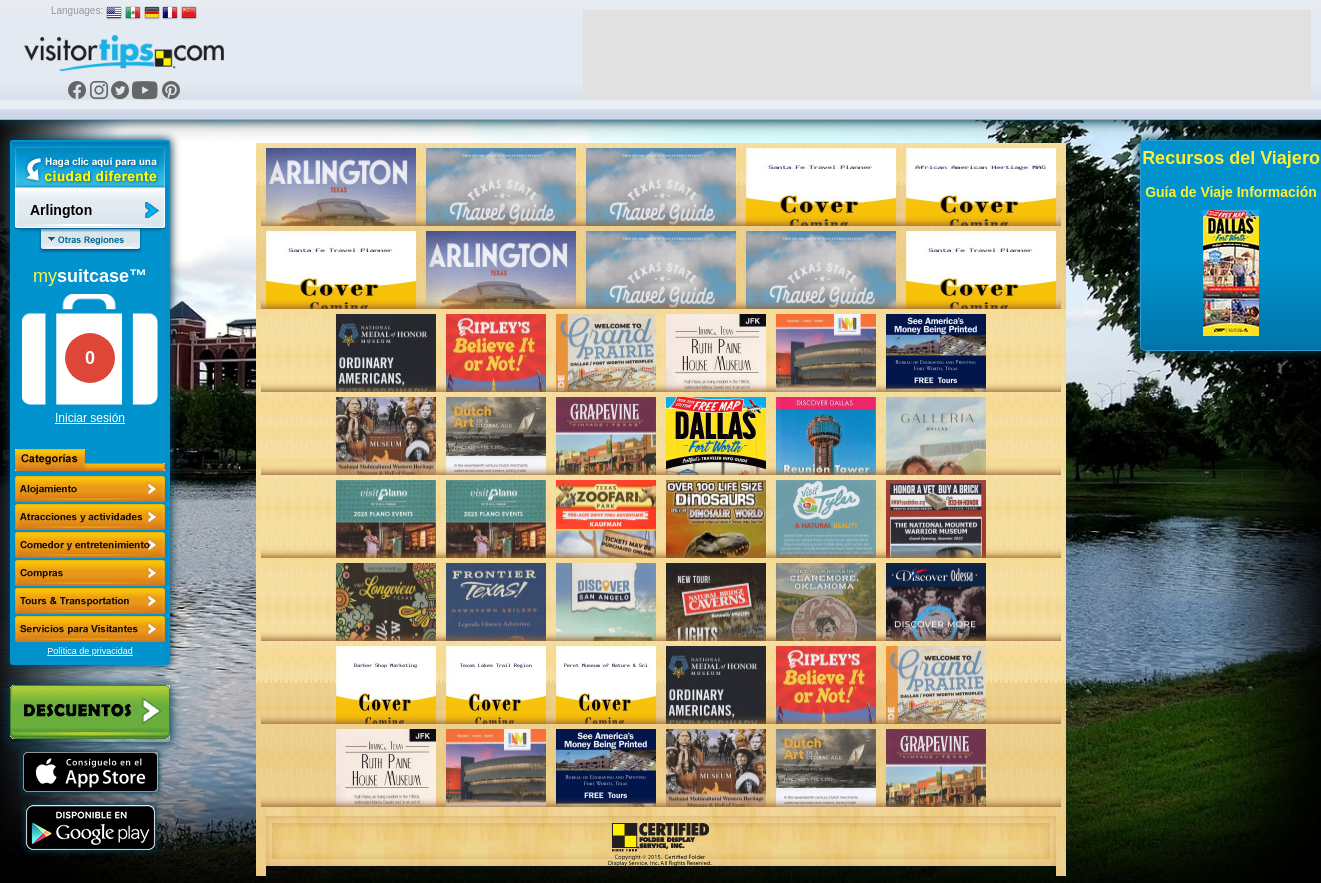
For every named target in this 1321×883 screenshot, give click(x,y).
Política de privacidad (90, 651)
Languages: (77, 10)
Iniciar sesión (90, 418)
